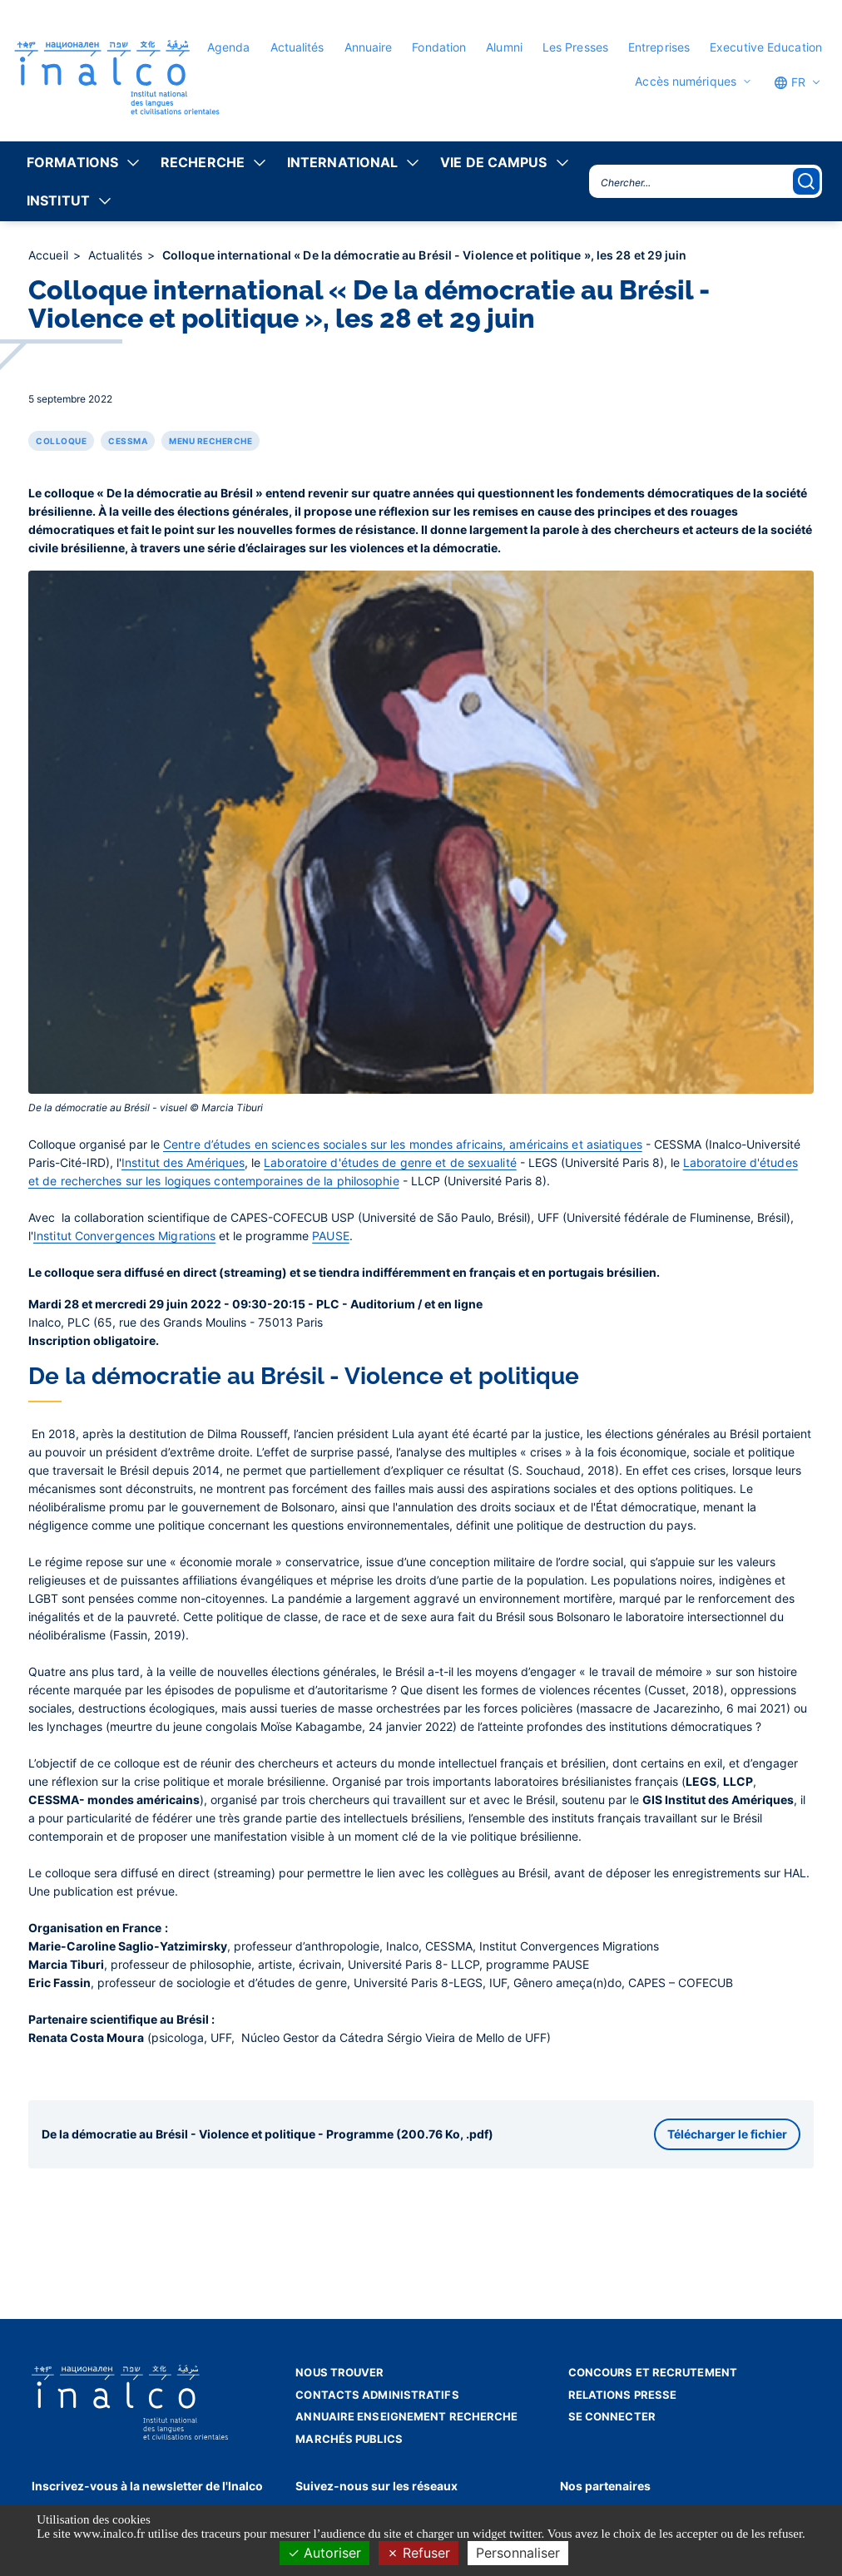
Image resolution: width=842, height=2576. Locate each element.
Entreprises (659, 47)
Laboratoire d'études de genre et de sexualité (390, 1162)
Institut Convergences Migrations (124, 1236)
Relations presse (622, 2394)
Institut (58, 200)
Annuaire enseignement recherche (406, 2416)
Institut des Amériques (183, 1162)
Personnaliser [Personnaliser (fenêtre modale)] (518, 2552)
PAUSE (330, 1236)
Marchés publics (349, 2438)
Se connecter (612, 2416)
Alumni (504, 47)
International (342, 162)
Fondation (439, 47)
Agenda (228, 47)
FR (789, 82)
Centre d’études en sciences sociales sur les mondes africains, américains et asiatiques (402, 1144)
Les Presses (575, 47)
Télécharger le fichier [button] (727, 2134)
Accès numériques (685, 81)
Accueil (50, 255)
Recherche (203, 162)
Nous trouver (339, 2372)
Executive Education (766, 47)
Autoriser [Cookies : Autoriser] (324, 2552)
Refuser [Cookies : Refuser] (418, 2552)
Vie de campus (493, 162)
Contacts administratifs (376, 2394)
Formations (72, 162)
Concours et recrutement (652, 2372)
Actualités (297, 47)
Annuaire (368, 47)
